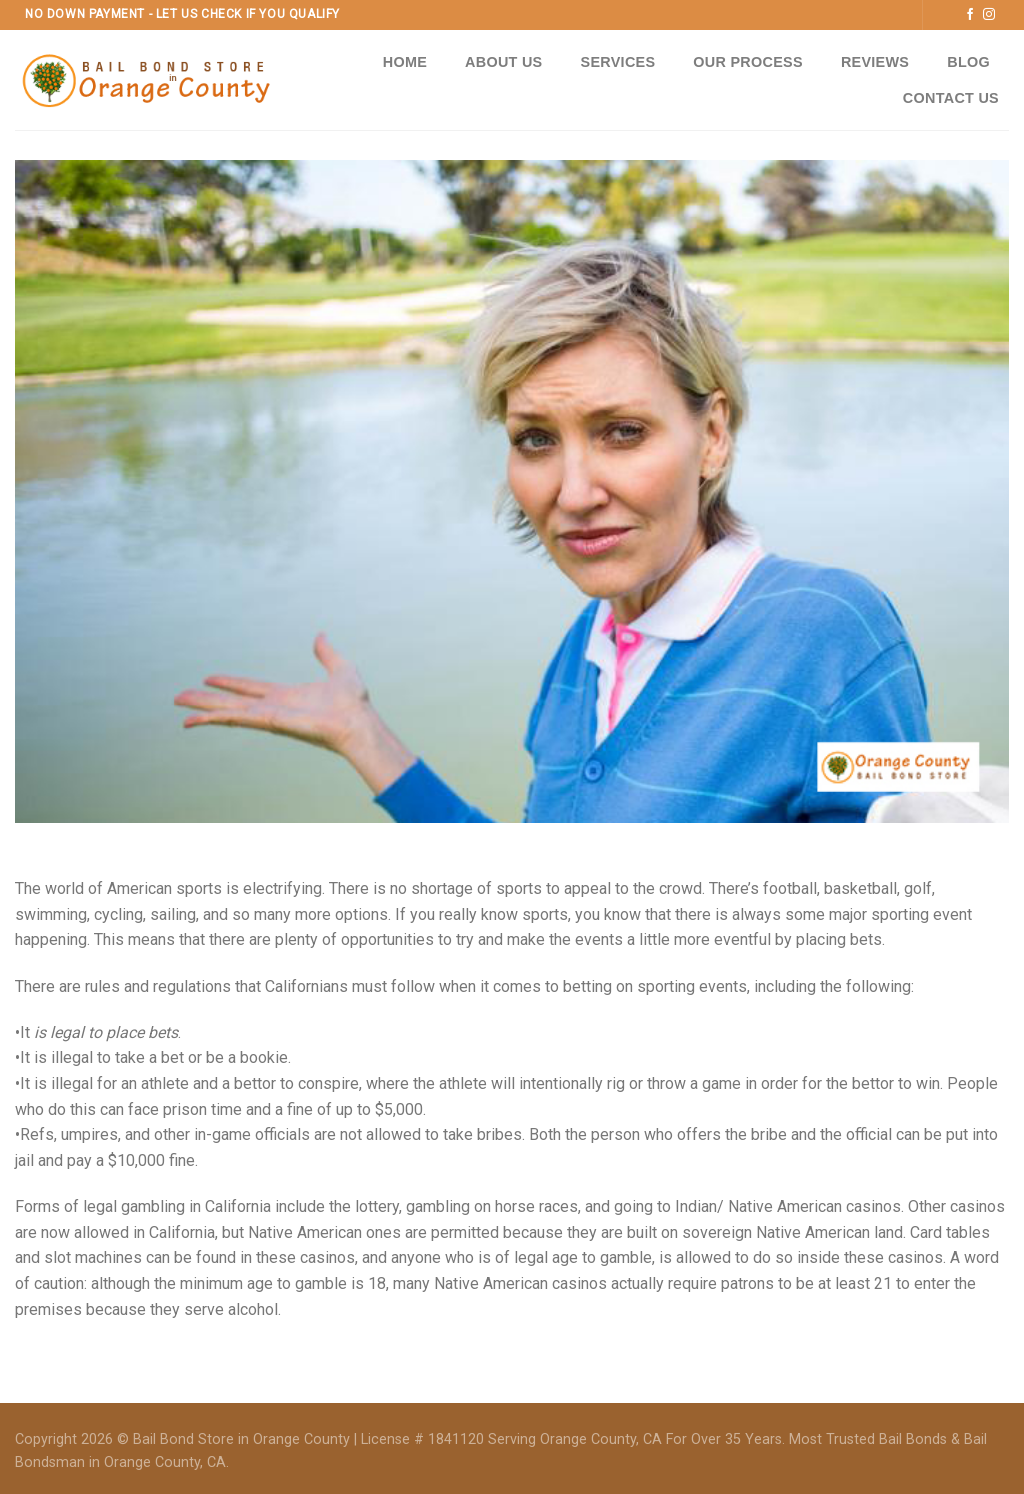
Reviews (875, 62)
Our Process (748, 62)
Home (405, 62)
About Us (503, 62)
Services (618, 62)
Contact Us (951, 98)
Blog (968, 62)
